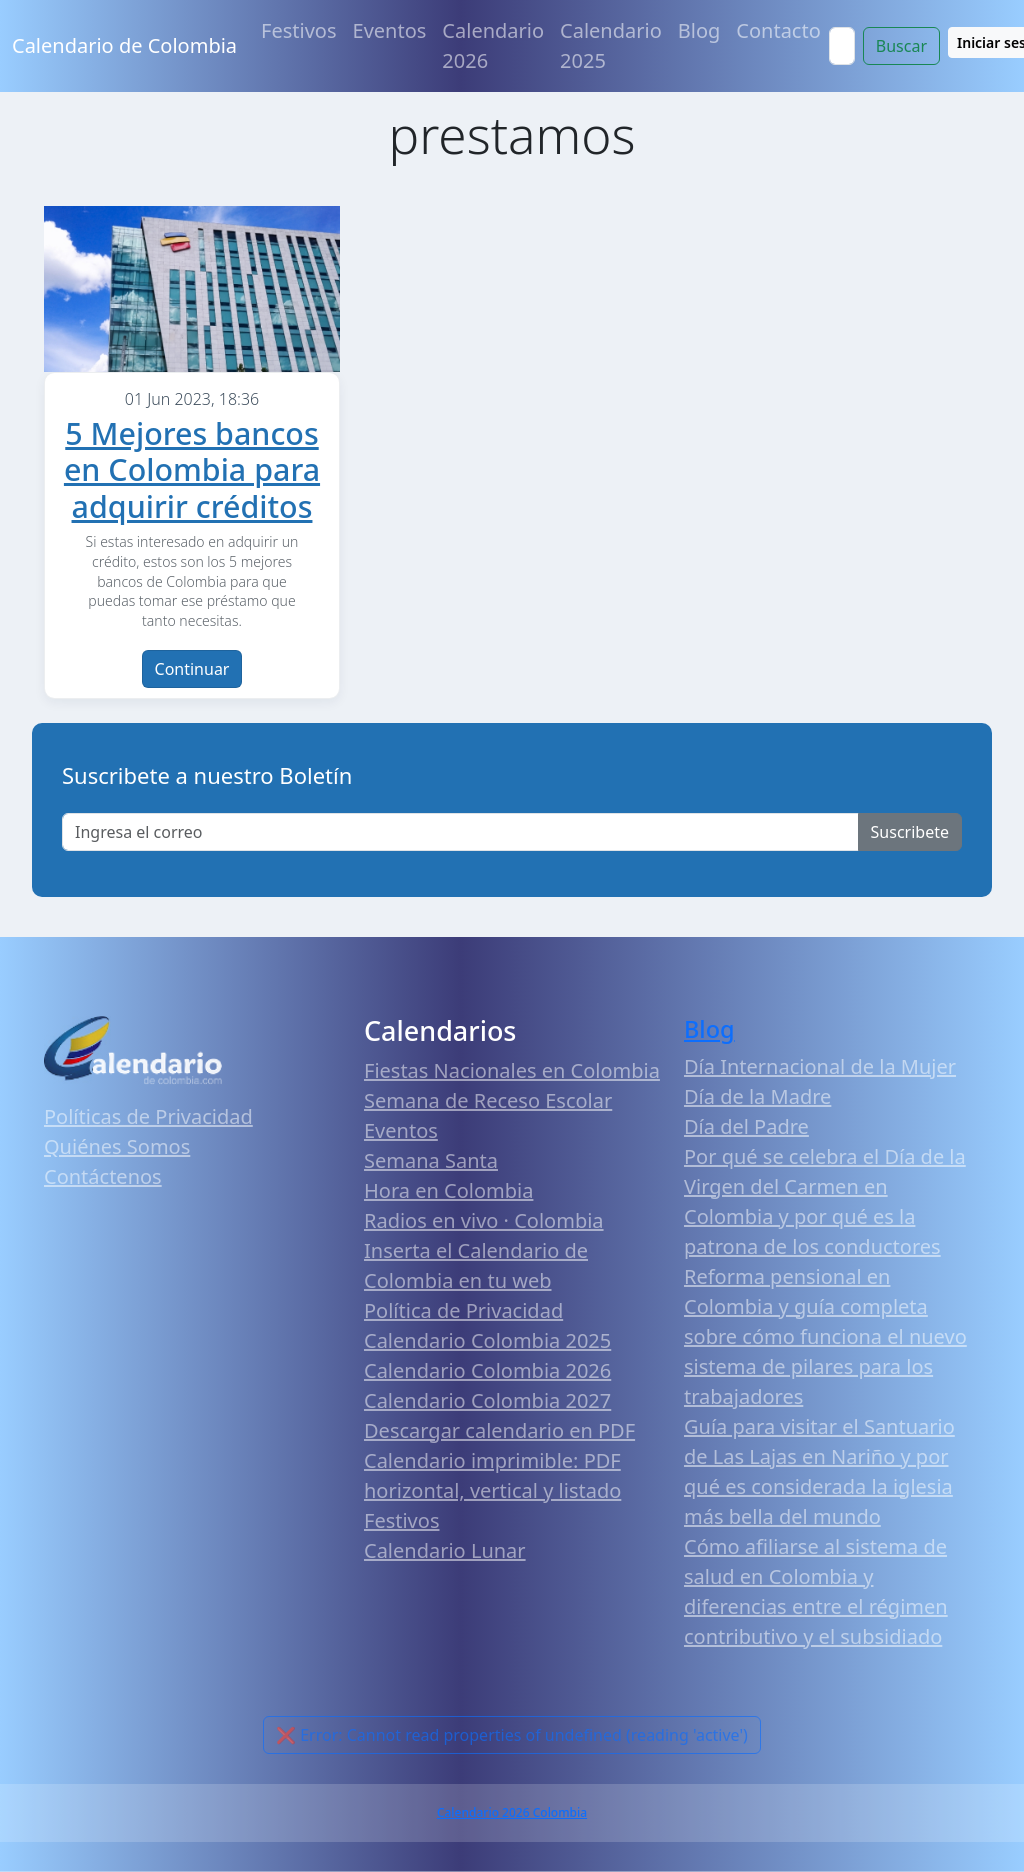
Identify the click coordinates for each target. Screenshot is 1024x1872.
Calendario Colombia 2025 (487, 1340)
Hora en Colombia (448, 1190)
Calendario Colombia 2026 (487, 1370)
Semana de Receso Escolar (488, 1100)
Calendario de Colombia (124, 45)
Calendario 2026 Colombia (512, 1812)
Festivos (298, 30)
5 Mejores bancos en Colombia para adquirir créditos (192, 469)
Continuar (192, 669)
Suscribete (910, 832)
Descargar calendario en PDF (499, 1430)
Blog (699, 30)
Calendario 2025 (611, 45)
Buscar (901, 46)
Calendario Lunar (445, 1550)
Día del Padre (746, 1126)
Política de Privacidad (463, 1310)
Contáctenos (103, 1176)
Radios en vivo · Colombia (484, 1220)
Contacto (778, 30)
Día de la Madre (757, 1096)
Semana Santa (431, 1160)
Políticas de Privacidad (148, 1116)
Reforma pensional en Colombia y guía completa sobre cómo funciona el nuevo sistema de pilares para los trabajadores (825, 1336)
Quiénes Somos (117, 1146)
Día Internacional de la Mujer (820, 1066)
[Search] (842, 46)
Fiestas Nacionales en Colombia (512, 1070)
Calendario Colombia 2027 (487, 1400)
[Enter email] (460, 832)
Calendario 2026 (493, 45)
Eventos (390, 30)
